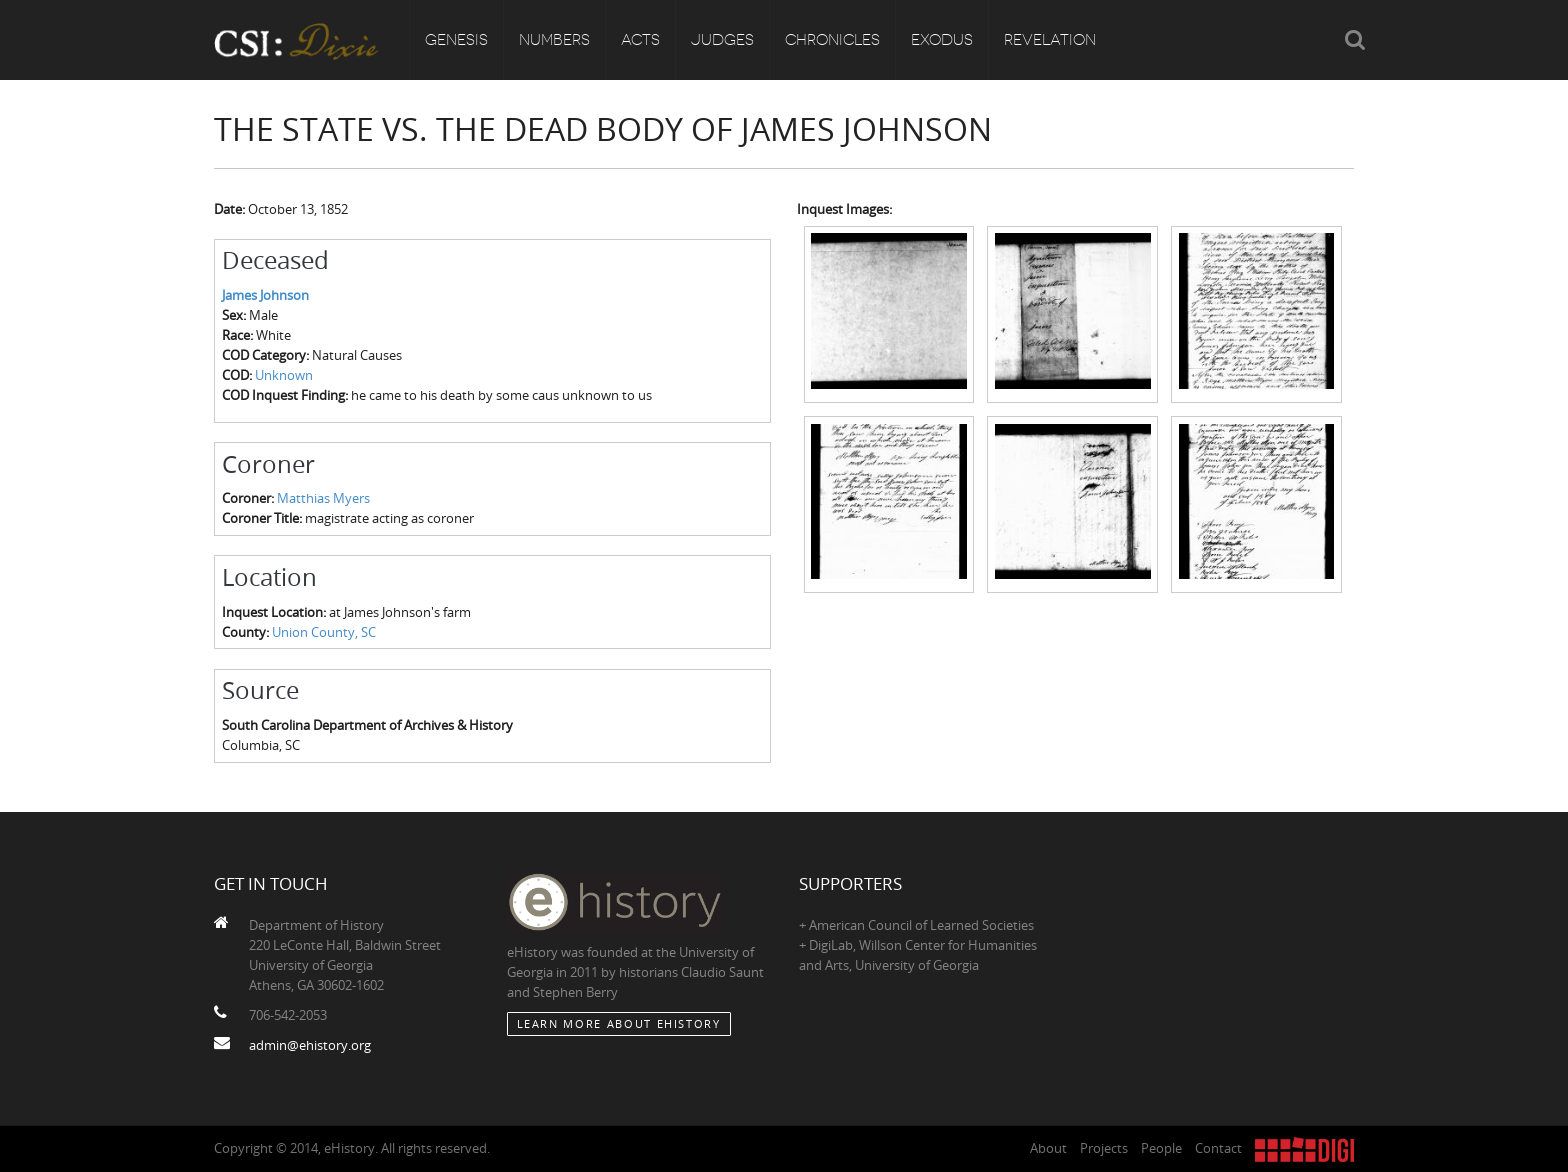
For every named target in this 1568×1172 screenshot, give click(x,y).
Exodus (942, 40)
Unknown (284, 375)
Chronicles (832, 40)
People (1161, 1148)
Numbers (554, 40)
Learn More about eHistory (619, 1023)
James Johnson (265, 295)
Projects (1104, 1148)
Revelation (1050, 40)
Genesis (456, 40)
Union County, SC (324, 632)
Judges (722, 40)
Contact (1218, 1148)
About (1048, 1148)
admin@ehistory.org (310, 1045)
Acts (640, 40)
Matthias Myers (323, 498)
